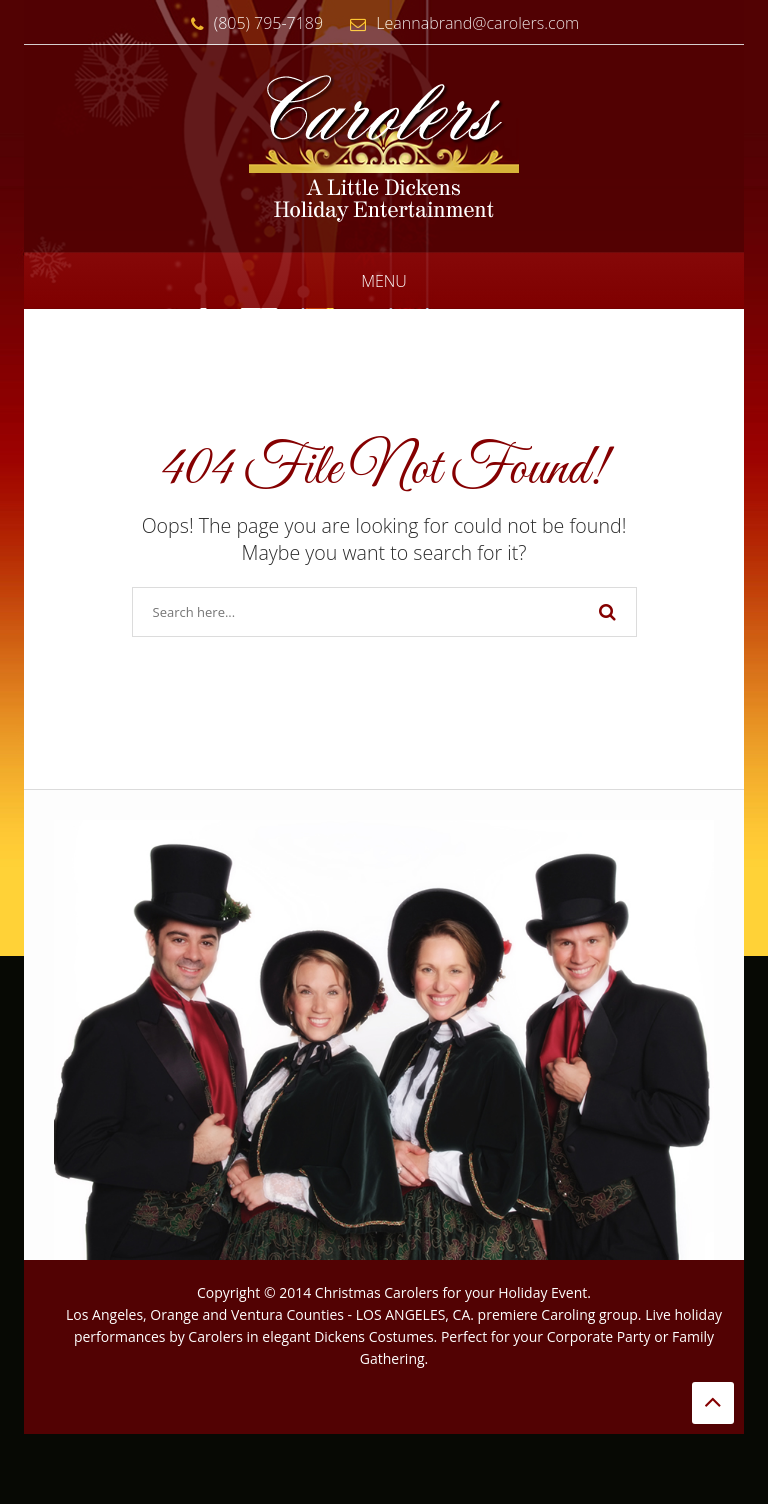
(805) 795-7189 (252, 23)
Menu (384, 281)
